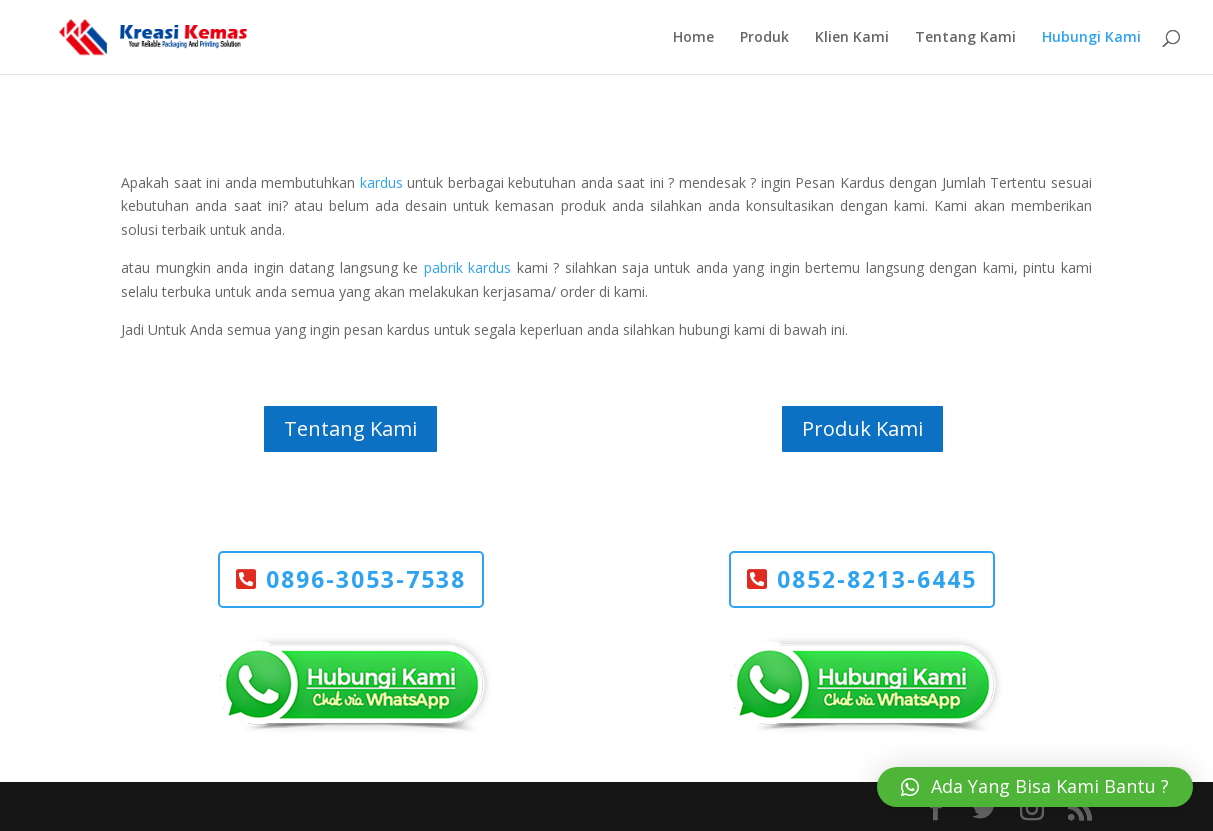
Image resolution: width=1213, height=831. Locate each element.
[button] (1035, 787)
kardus (381, 182)
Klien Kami (852, 38)
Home (693, 38)
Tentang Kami (965, 38)
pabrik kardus (467, 267)
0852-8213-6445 (877, 579)
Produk (764, 38)
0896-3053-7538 (366, 579)
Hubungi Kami (1091, 38)
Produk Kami (862, 428)
